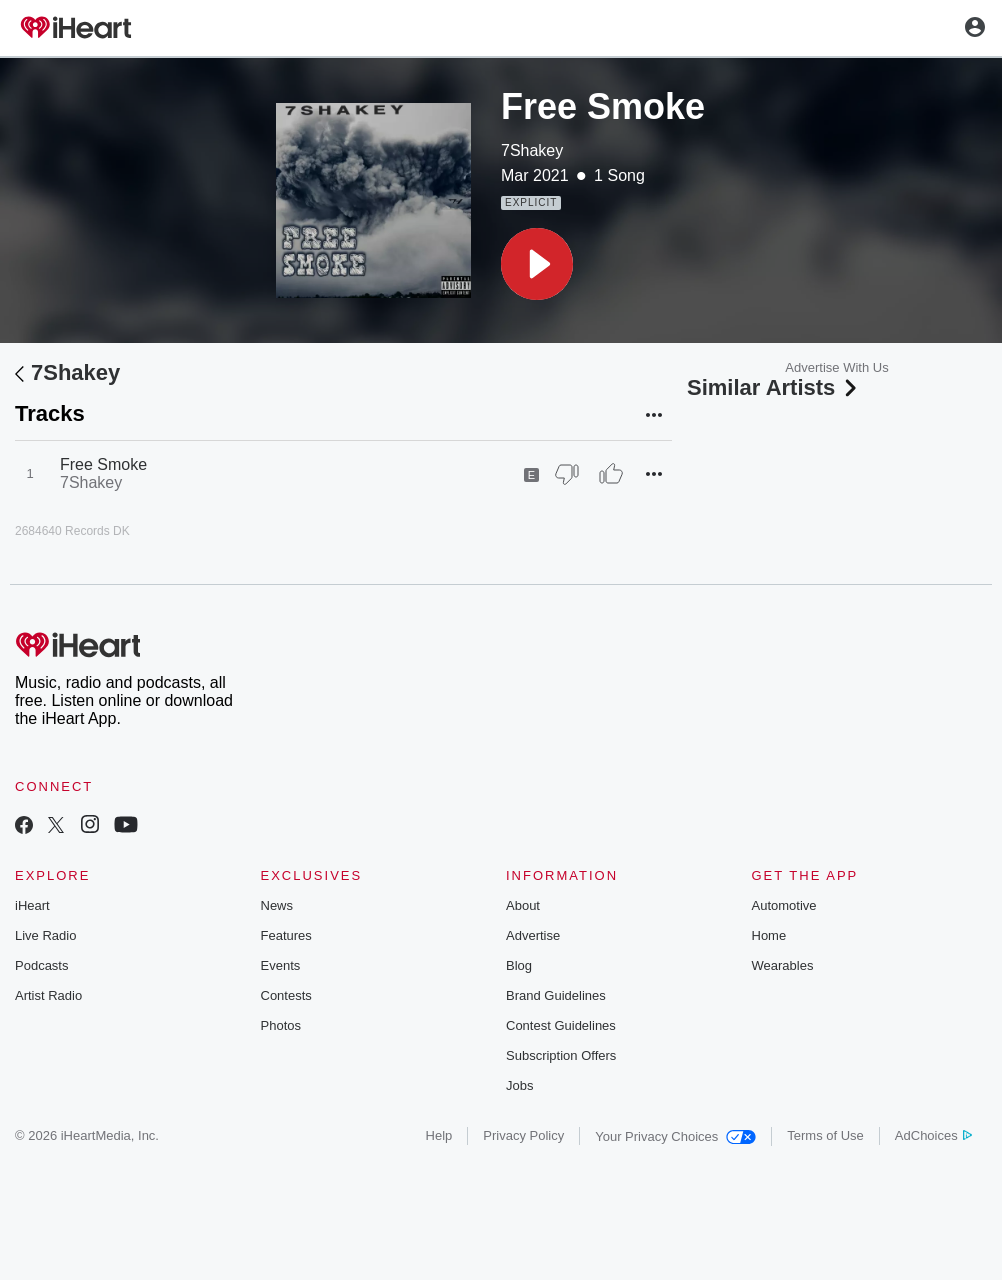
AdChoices (933, 1135)
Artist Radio (48, 995)
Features (286, 935)
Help (439, 1135)
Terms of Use (825, 1135)
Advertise (533, 935)
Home (769, 935)
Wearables (783, 965)
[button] (537, 264)
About (523, 905)
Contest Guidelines (561, 1025)
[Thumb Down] (567, 474)
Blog (519, 965)
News (277, 905)
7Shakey (532, 150)
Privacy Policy (523, 1135)
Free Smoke (103, 464)
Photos (281, 1025)
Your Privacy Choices (675, 1136)
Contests (286, 995)
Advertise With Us (836, 367)
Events (281, 965)
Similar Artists (774, 387)
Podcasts (41, 965)
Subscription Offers (561, 1055)
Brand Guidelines (556, 995)
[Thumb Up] (611, 474)
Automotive (784, 905)
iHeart (32, 905)
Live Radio (45, 935)
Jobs (519, 1085)
